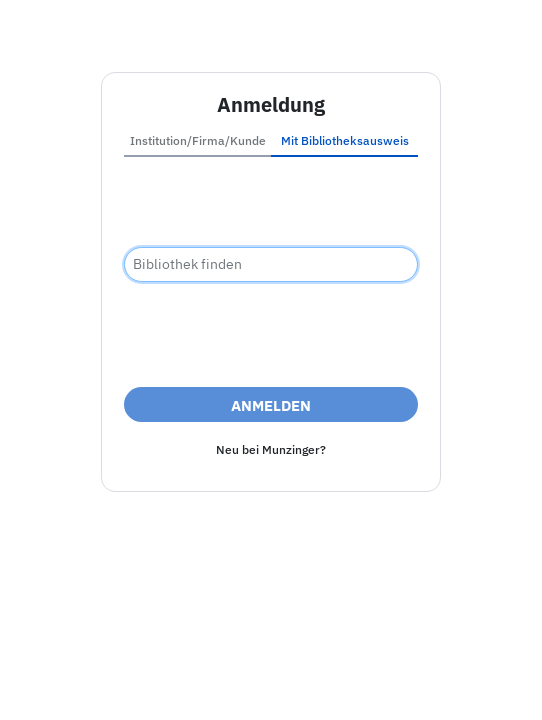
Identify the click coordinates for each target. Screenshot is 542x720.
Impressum (159, 683)
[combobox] (271, 264)
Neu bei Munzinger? (271, 449)
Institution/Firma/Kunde (198, 140)
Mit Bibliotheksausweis (345, 140)
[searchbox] (271, 264)
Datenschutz (379, 683)
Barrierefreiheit (266, 683)
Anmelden (271, 405)
